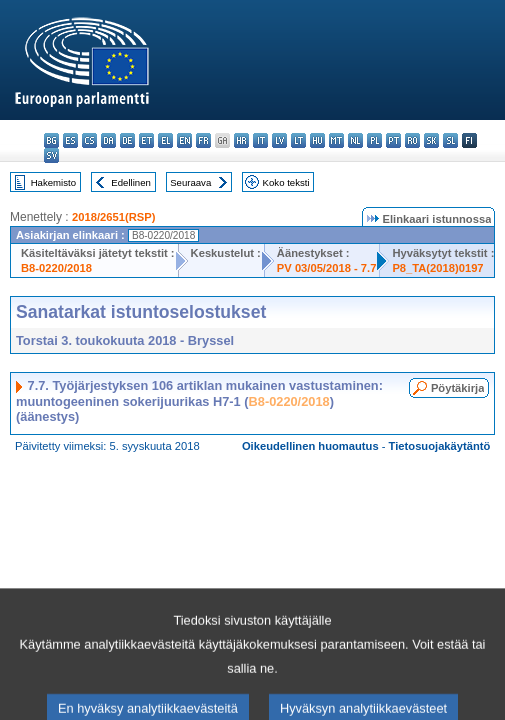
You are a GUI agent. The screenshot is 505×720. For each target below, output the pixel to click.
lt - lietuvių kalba (298, 140)
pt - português (393, 140)
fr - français (203, 140)
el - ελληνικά (165, 140)
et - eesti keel (146, 140)
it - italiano (260, 140)
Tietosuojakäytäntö (440, 446)
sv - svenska (51, 155)
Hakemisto (53, 182)
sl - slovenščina (450, 140)
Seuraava (190, 182)
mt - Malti (336, 140)
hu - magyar (317, 140)
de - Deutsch (127, 140)
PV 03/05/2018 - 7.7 (327, 268)
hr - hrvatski (241, 140)
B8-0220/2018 (56, 268)
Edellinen (130, 182)
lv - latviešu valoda (279, 140)
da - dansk (108, 140)
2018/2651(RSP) (113, 217)
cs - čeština (89, 140)
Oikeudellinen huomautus (310, 446)
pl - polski (374, 140)
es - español (70, 140)
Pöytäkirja (457, 388)
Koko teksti (286, 182)
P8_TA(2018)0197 (437, 268)
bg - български (51, 140)
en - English (184, 140)
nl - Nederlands (355, 140)
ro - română (412, 140)
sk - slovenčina (431, 140)
